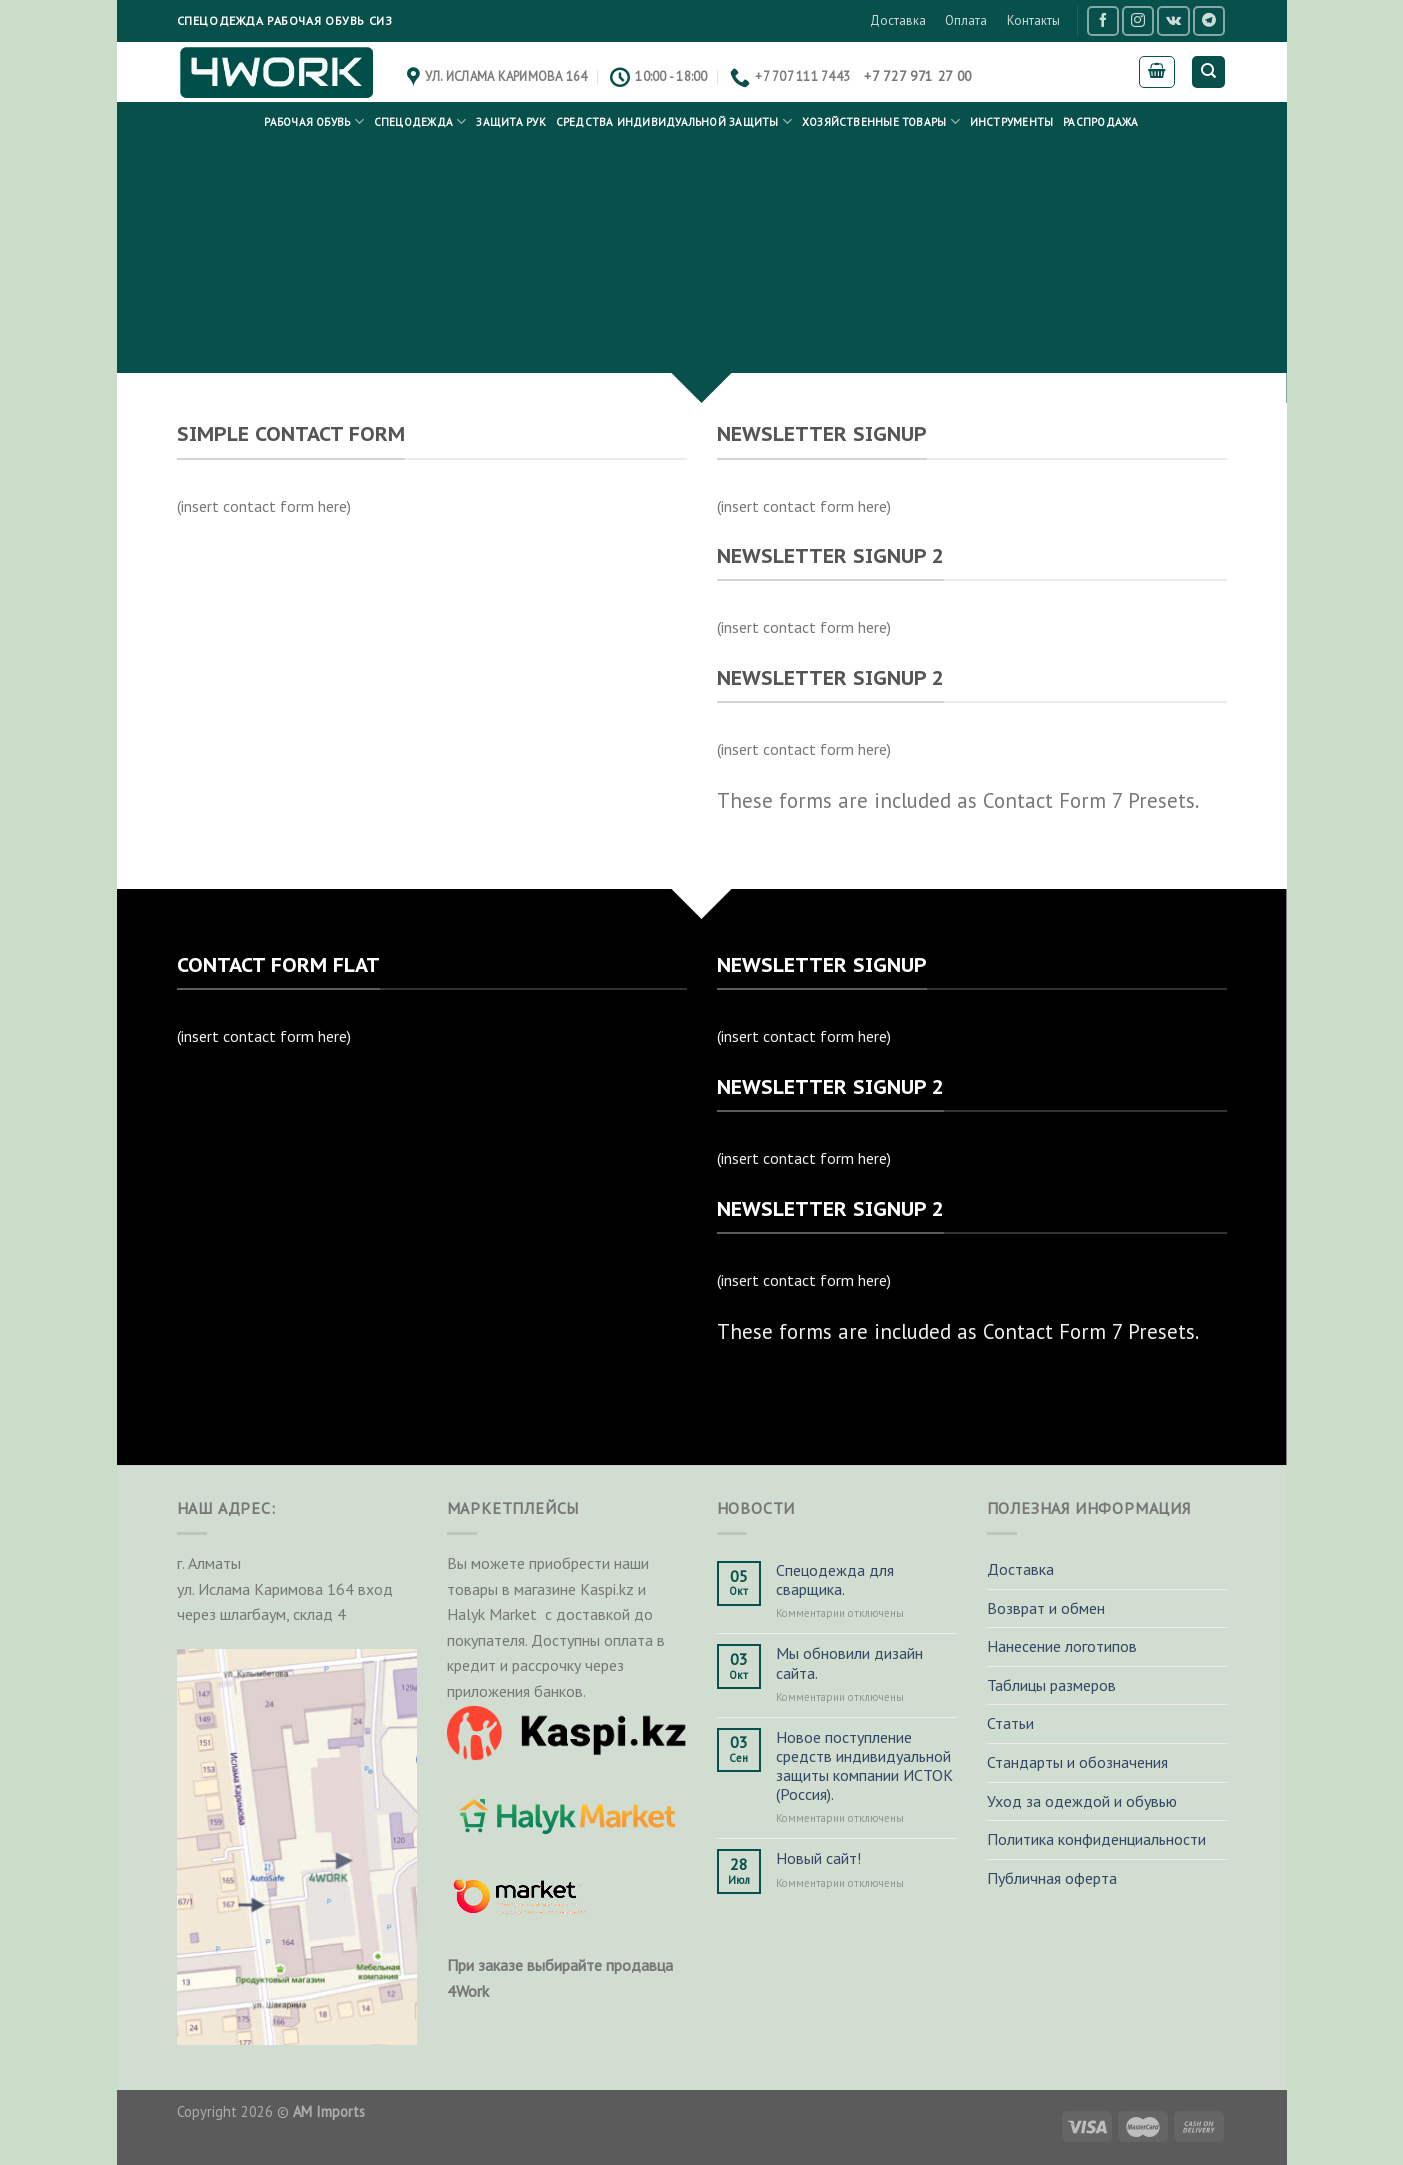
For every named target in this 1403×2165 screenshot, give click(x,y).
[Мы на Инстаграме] (1138, 20)
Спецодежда (420, 121)
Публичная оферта (1052, 1878)
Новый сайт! (818, 1858)
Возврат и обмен (1046, 1608)
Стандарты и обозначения (1077, 1762)
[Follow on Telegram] (1209, 20)
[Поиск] (1208, 72)
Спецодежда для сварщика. (835, 1580)
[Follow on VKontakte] (1173, 20)
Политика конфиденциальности (1096, 1839)
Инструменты (1011, 122)
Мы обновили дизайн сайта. (849, 1663)
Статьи (1010, 1723)
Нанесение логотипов (1062, 1646)
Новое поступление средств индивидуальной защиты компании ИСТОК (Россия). (864, 1766)
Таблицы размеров (1051, 1685)
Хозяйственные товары (881, 121)
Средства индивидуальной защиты (674, 121)
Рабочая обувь (313, 121)
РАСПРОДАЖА (1100, 122)
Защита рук (510, 122)
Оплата (966, 20)
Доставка (898, 20)
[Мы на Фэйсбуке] (1103, 20)
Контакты (1033, 20)
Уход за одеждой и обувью (1082, 1801)
